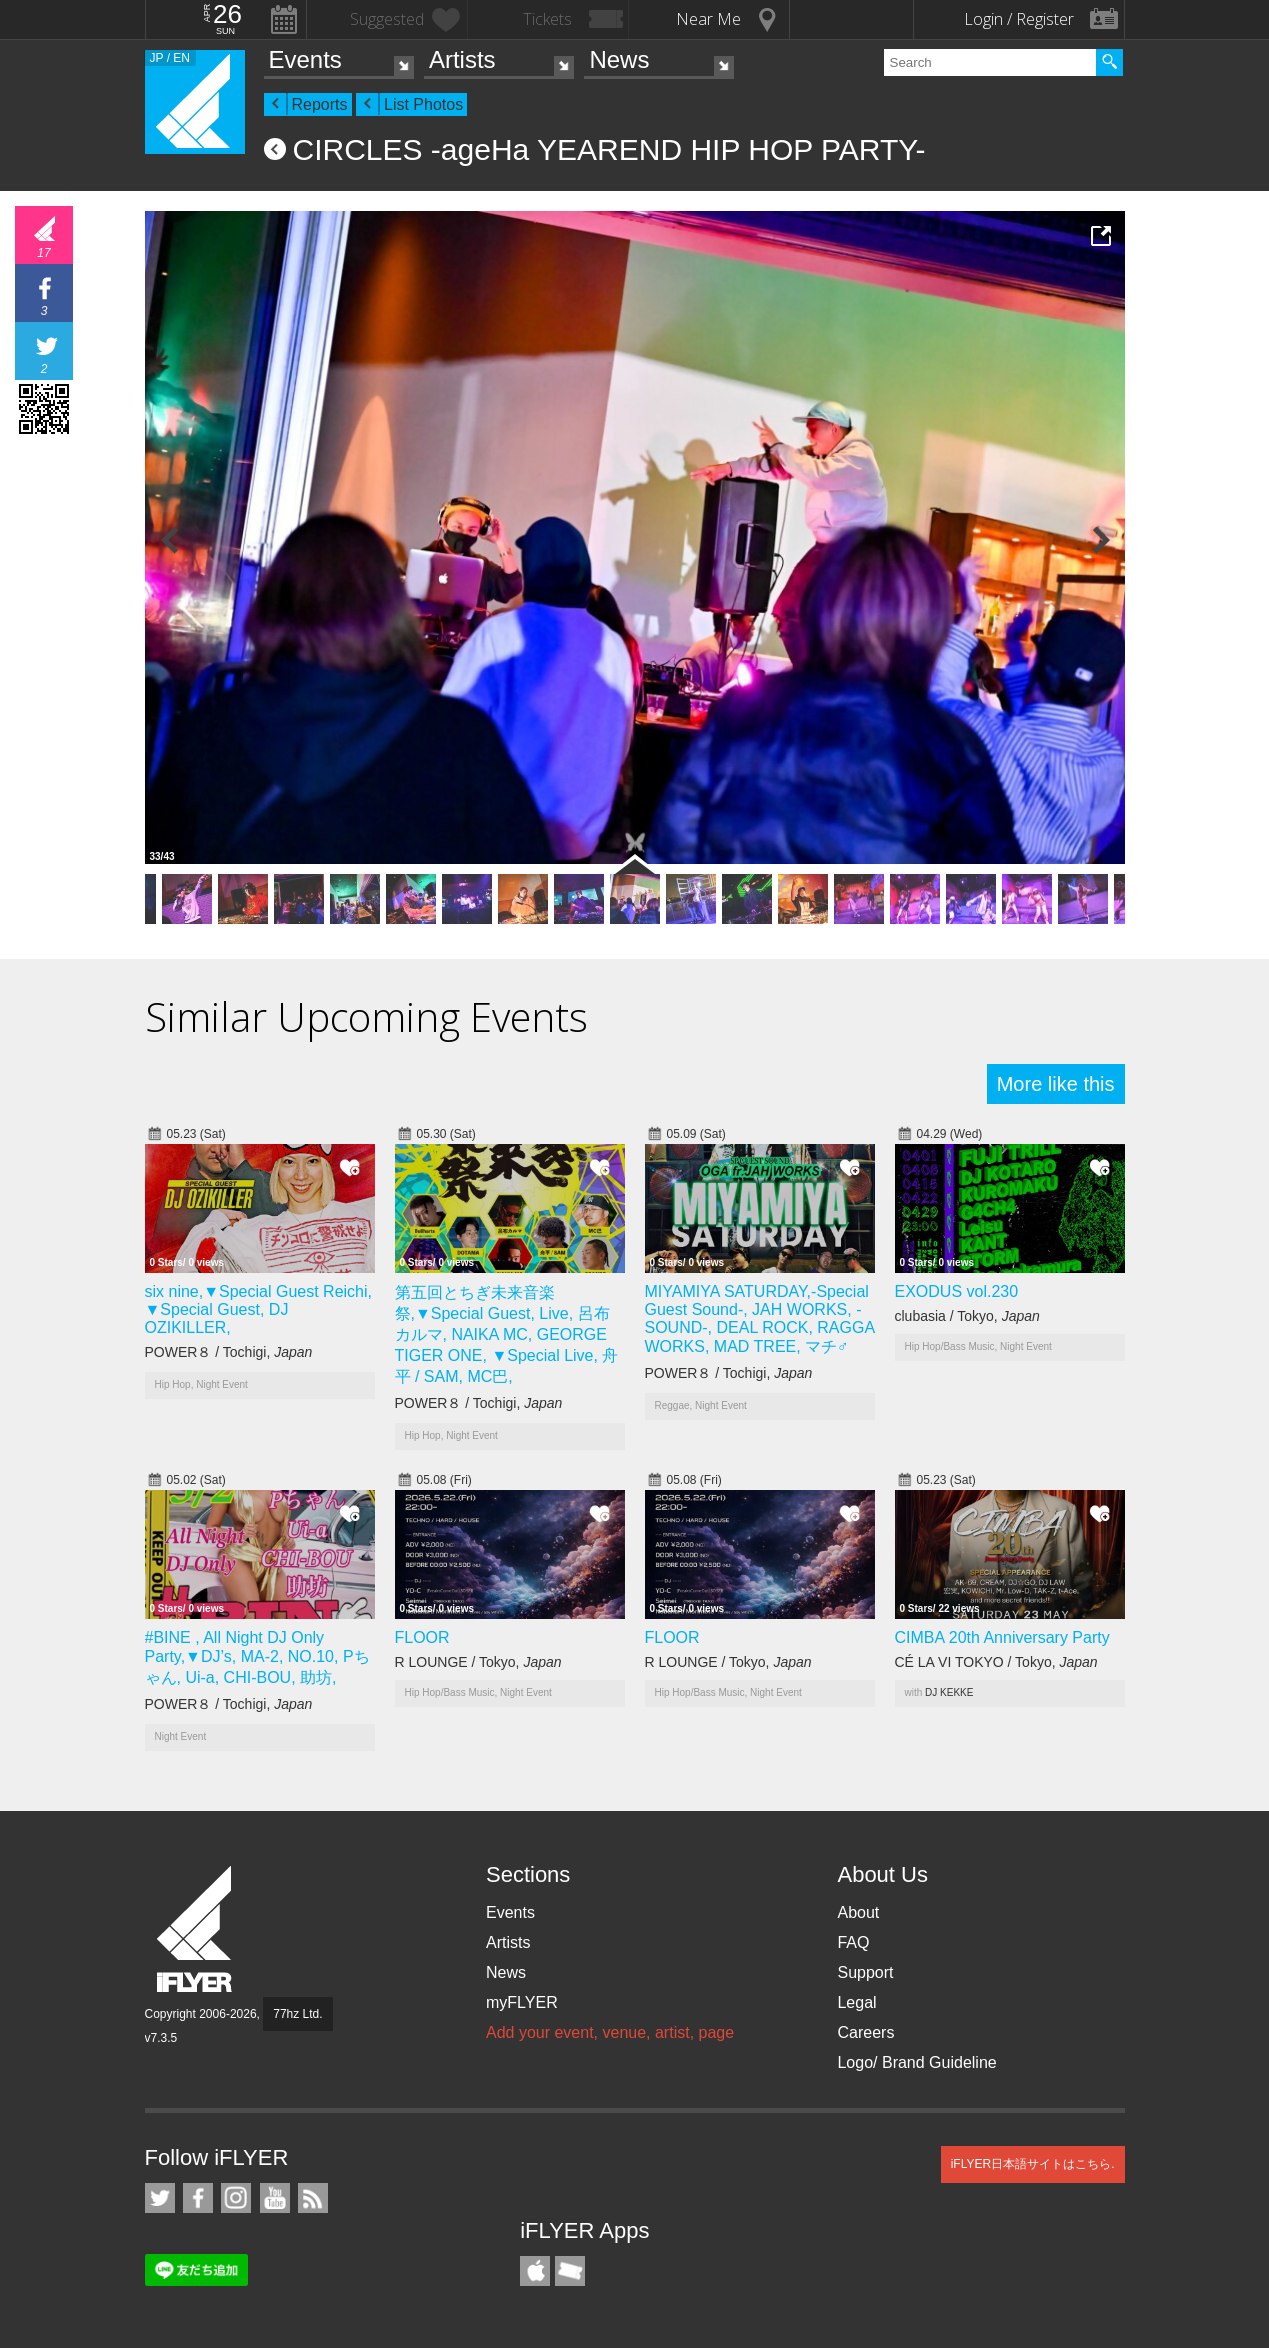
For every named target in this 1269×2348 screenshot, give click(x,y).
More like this (1056, 1084)
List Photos (423, 104)
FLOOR (422, 1637)
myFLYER (522, 2002)
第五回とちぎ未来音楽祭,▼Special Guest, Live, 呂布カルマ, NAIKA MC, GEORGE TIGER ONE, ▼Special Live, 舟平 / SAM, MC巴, (507, 1334)
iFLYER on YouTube (275, 2198)
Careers (865, 2032)
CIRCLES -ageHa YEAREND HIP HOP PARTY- (609, 149)
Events (305, 59)
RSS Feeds (313, 2198)
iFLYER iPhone (535, 2271)
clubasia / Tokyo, (967, 1316)
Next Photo (1100, 540)
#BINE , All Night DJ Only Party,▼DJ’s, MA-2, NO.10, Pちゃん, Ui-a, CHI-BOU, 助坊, (257, 1657)
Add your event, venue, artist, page (610, 2032)
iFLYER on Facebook (198, 2198)
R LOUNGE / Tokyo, (478, 1662)
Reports (320, 104)
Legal (856, 2002)
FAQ (853, 1942)
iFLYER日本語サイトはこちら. (1033, 2164)
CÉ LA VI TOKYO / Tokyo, (996, 1662)
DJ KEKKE (949, 1692)
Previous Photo (170, 540)
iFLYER (196, 1929)
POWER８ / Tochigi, (229, 1352)
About (858, 1912)
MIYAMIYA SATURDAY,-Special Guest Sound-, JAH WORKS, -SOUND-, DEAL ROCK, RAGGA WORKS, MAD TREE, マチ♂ (760, 1319)
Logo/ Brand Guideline (916, 2062)
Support (865, 1972)
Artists (462, 59)
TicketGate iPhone (570, 2271)
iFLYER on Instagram (236, 2198)
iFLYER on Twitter (160, 2198)
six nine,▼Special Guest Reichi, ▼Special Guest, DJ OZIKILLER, (259, 1309)
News (619, 59)
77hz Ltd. (297, 2014)
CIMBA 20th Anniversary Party (1002, 1637)
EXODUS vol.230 (957, 1291)
